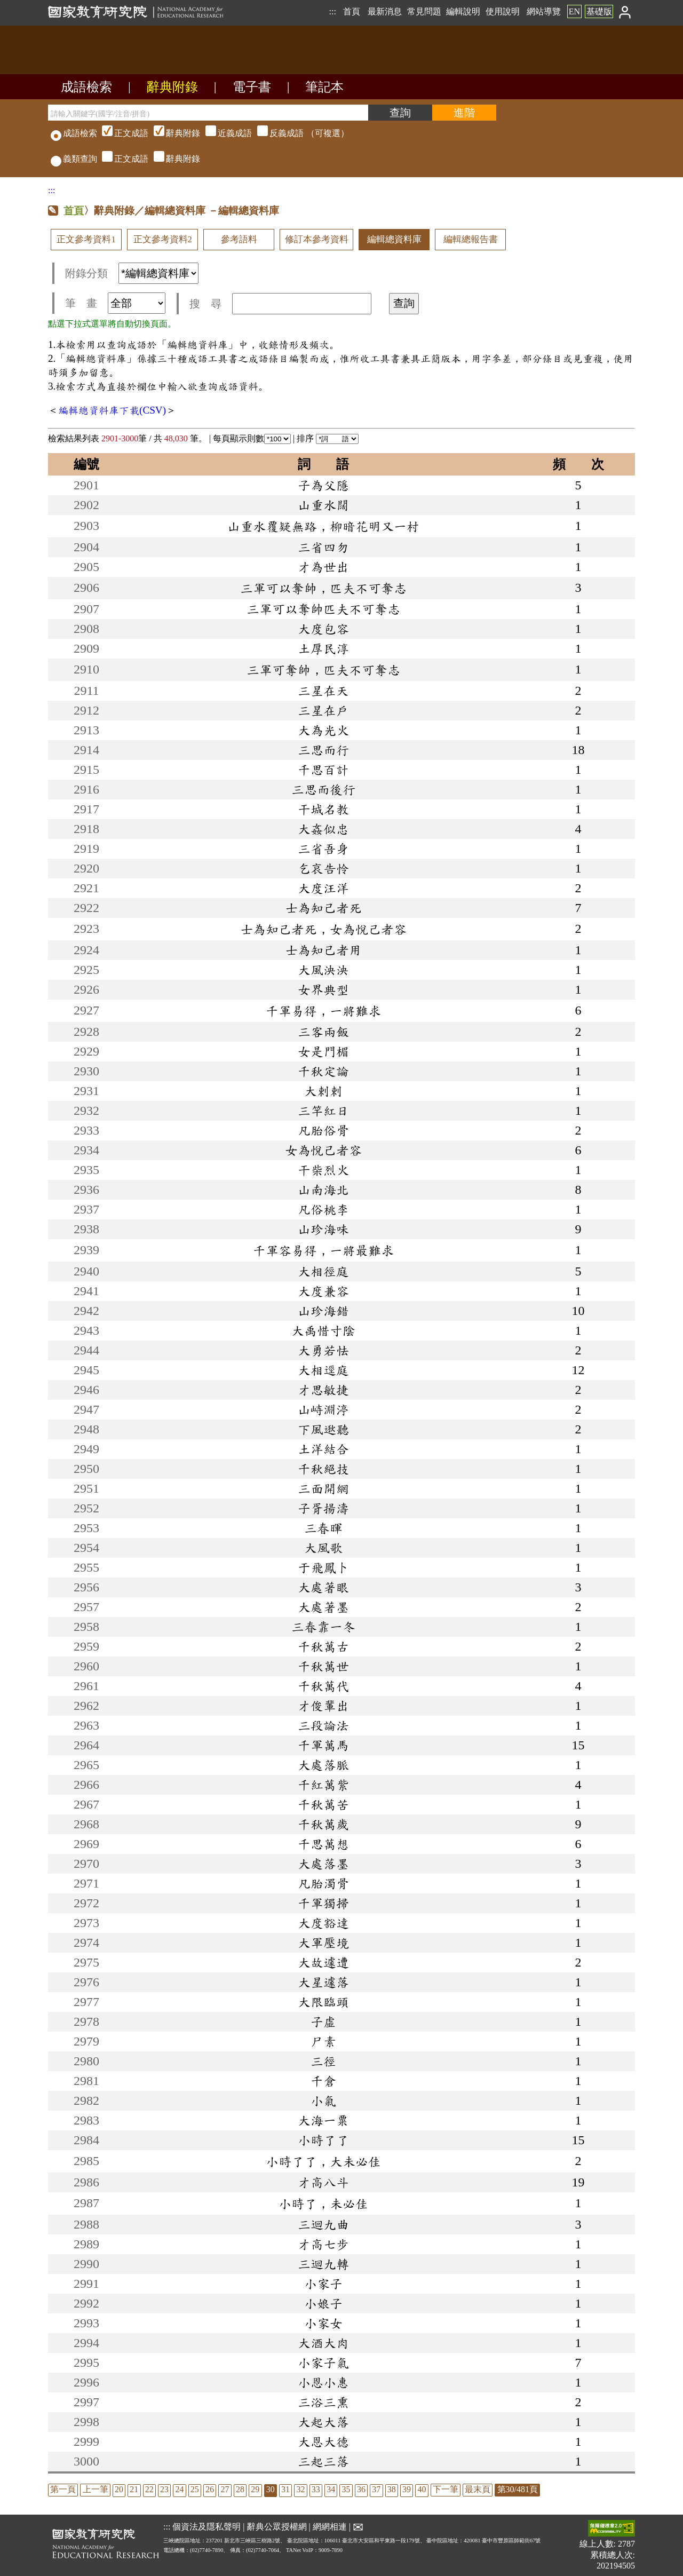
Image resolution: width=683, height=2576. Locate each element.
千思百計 (323, 769)
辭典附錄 (172, 87)
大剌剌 (323, 1091)
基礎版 (599, 11)
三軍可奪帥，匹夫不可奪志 (323, 670)
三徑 (323, 2061)
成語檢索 (86, 87)
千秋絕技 (323, 1469)
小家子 (323, 2283)
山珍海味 (323, 1229)
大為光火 (323, 730)
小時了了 (323, 2140)
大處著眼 (323, 1587)
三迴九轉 (323, 2264)
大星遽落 (323, 1982)
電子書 (252, 87)
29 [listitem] (255, 2489)
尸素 (323, 2041)
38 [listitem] (391, 2489)
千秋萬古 (323, 1646)
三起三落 (323, 2461)
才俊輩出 (323, 1706)
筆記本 (324, 87)
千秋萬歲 (323, 1824)
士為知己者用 (323, 950)
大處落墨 (323, 1863)
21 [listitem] (134, 2489)
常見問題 (424, 11)
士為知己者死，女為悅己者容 (323, 929)
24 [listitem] (179, 2489)
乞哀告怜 (323, 868)
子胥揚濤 (323, 1508)
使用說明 (503, 11)
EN (574, 11)
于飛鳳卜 (323, 1567)
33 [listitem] (316, 2489)
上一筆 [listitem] (95, 2489)
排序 (328, 438)
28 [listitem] (240, 2489)
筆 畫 (115, 303)
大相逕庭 (323, 1370)
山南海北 (323, 1189)
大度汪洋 (323, 888)
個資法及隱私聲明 (206, 2526)
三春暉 (323, 1528)
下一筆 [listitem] (445, 2489)
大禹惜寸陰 (323, 1330)
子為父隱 (323, 485)
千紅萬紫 (323, 1785)
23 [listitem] (164, 2489)
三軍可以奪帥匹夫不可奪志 (323, 609)
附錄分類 (131, 273)
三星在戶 (323, 710)
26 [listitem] (209, 2489)
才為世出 (323, 567)
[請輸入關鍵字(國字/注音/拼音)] (208, 113)
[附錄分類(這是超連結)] (158, 273)
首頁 (351, 11)
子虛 (323, 2021)
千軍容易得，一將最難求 (323, 1250)
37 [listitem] (376, 2489)
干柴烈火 (323, 1170)
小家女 (323, 2323)
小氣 (323, 2100)
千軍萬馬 (323, 1745)
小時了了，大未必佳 (323, 2161)
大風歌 (323, 1548)
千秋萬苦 (323, 1804)
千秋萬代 (323, 1686)
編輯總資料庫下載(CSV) (112, 410)
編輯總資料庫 (394, 239)
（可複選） (224, 133)
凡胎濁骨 (323, 1883)
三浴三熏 (323, 2402)
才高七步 (323, 2244)
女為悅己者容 (323, 1150)
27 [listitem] (225, 2489)
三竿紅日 (323, 1110)
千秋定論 (323, 1071)
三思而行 (323, 750)
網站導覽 (544, 11)
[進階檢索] (464, 113)
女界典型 (323, 989)
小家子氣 (323, 2362)
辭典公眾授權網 (277, 2526)
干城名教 (323, 809)
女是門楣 (323, 1051)
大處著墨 (323, 1607)
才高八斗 (323, 2182)
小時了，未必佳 (323, 2203)
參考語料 (239, 239)
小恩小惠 (323, 2382)
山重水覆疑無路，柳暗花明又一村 (323, 526)
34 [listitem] (331, 2489)
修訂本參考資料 (316, 239)
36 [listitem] (361, 2489)
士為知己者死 (323, 908)
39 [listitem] (406, 2489)
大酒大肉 (323, 2343)
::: (332, 11)
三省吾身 (323, 848)
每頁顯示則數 (252, 438)
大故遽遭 (323, 1962)
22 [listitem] (149, 2489)
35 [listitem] (346, 2489)
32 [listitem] (300, 2489)
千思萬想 (323, 1844)
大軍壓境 (323, 1942)
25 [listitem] (194, 2489)
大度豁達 (323, 1923)
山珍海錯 (323, 1311)
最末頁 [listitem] (477, 2489)
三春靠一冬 (323, 1627)
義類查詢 (74, 158)
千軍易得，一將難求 (323, 1011)
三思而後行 (323, 789)
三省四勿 (323, 547)
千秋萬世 (323, 1666)
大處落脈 (323, 1765)
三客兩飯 (323, 1032)
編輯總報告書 (470, 239)
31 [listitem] (285, 2489)
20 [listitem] (119, 2489)
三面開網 (323, 1488)
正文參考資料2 (162, 239)
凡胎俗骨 (323, 1130)
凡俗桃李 (323, 1209)
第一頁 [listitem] (63, 2489)
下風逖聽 (323, 1429)
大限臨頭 (323, 2002)
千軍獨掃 (323, 1903)
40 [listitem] (421, 2489)
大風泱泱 (323, 970)
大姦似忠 (323, 829)
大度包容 (323, 629)
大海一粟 (323, 2120)
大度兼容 (323, 1291)
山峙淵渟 (323, 1409)
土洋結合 (323, 1449)
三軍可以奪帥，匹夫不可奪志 (323, 588)
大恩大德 (323, 2441)
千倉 (323, 2081)
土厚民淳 (323, 648)
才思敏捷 (323, 1390)
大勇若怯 (323, 1350)
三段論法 (323, 1725)
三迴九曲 (323, 2224)
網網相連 (330, 2526)
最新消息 (385, 11)
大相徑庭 (323, 1271)
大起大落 (323, 2422)
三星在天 (323, 690)
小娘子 (323, 2303)
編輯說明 (463, 11)
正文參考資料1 (86, 239)
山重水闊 (323, 505)
